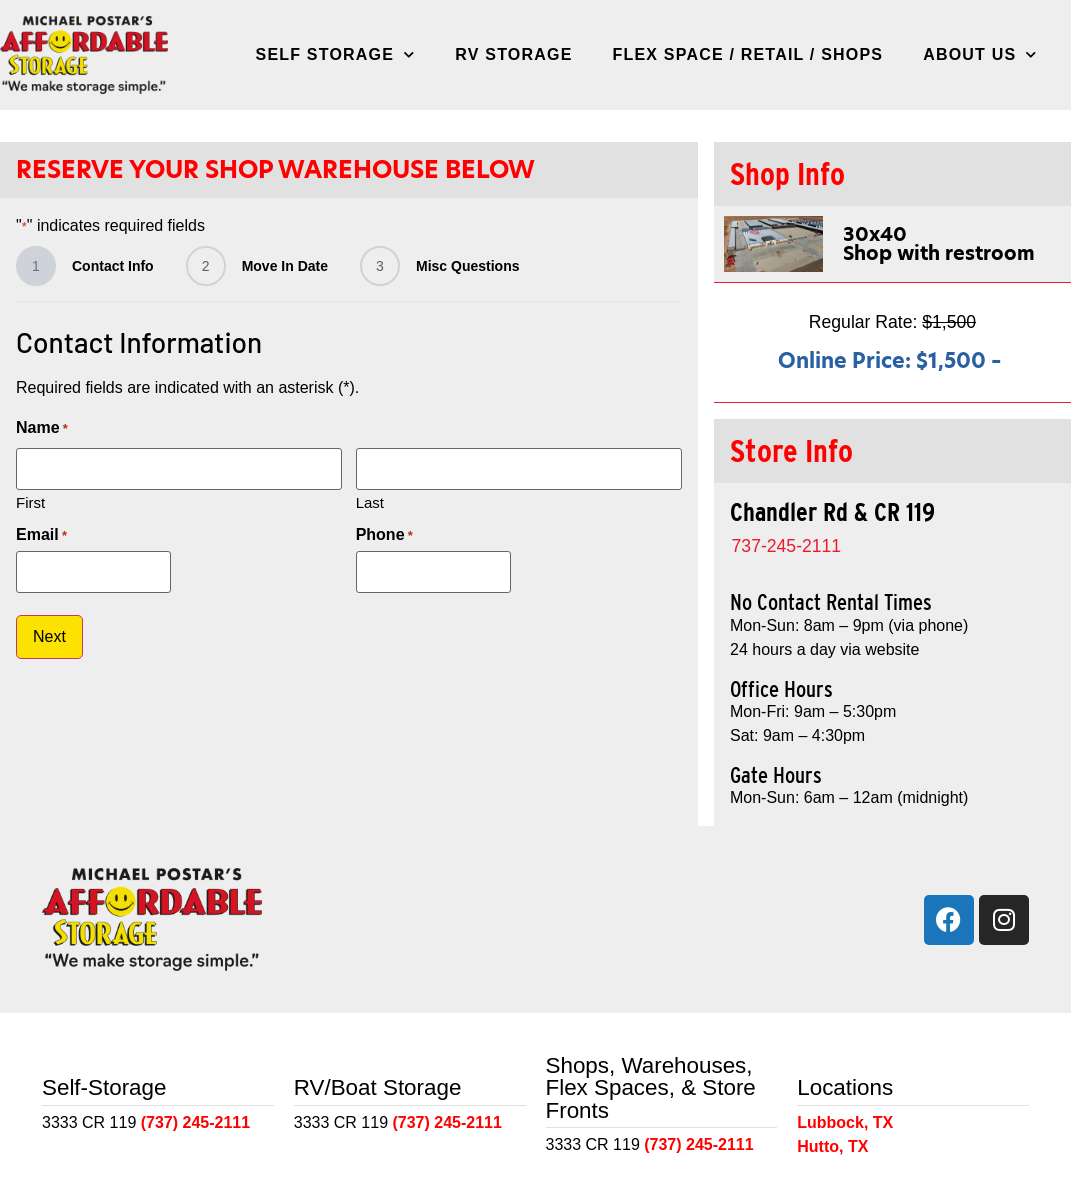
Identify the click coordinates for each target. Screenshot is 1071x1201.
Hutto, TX (832, 1146)
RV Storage (513, 54)
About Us (980, 54)
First (30, 500)
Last (370, 500)
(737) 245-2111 (195, 1122)
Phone (384, 533)
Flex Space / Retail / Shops (748, 54)
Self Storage (336, 54)
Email (41, 533)
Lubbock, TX (845, 1122)
